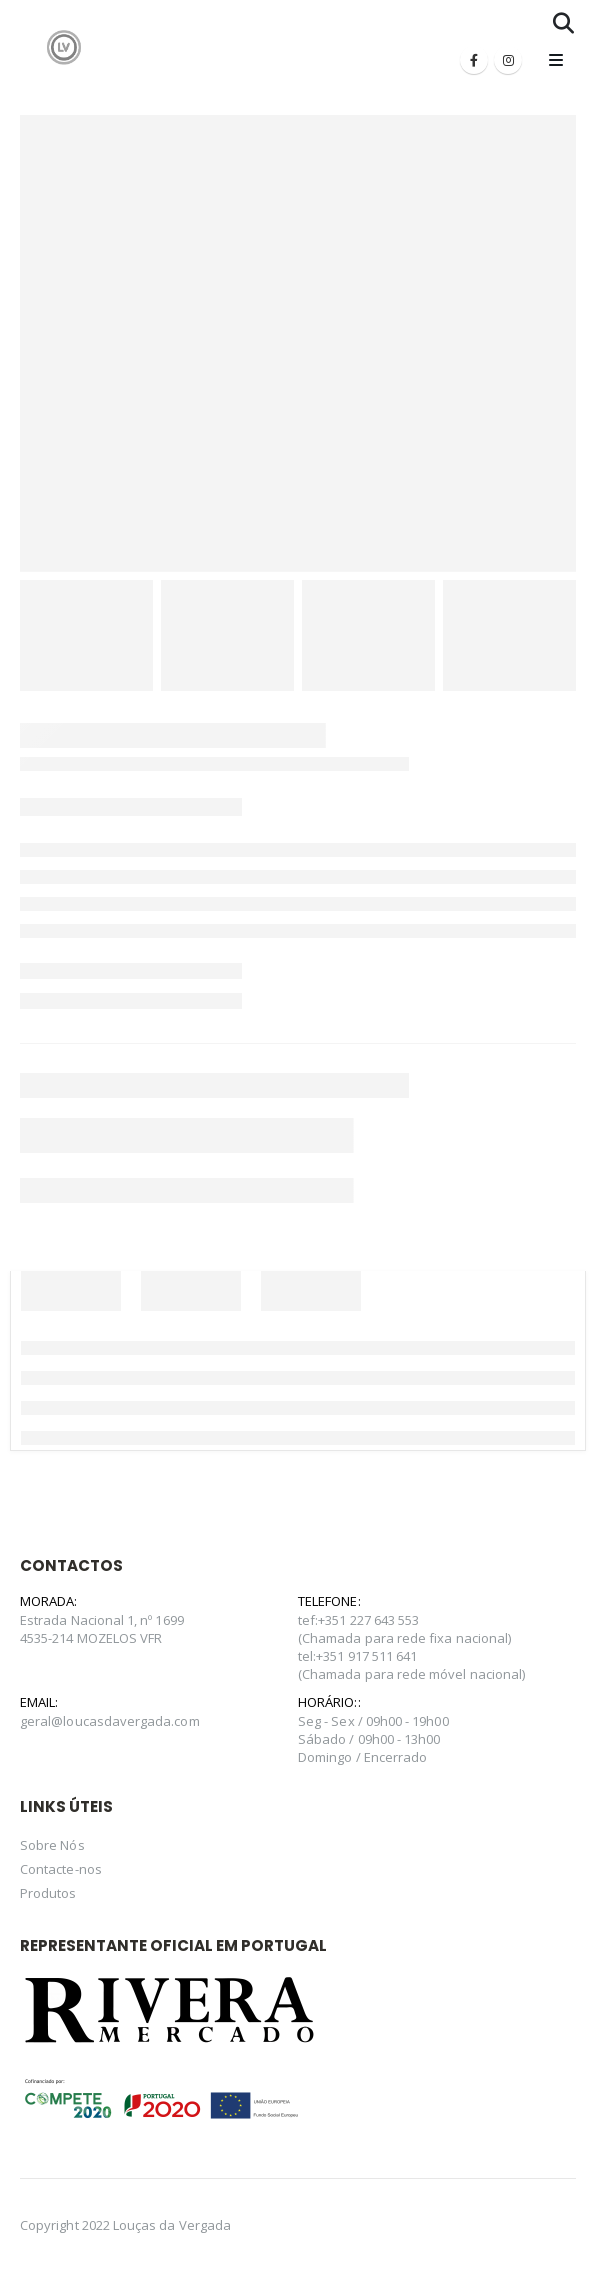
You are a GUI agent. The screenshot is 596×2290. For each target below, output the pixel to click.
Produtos (48, 1893)
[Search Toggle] (563, 23)
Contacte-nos (61, 1869)
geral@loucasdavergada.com (110, 1721)
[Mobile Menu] (556, 60)
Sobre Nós (52, 1845)
